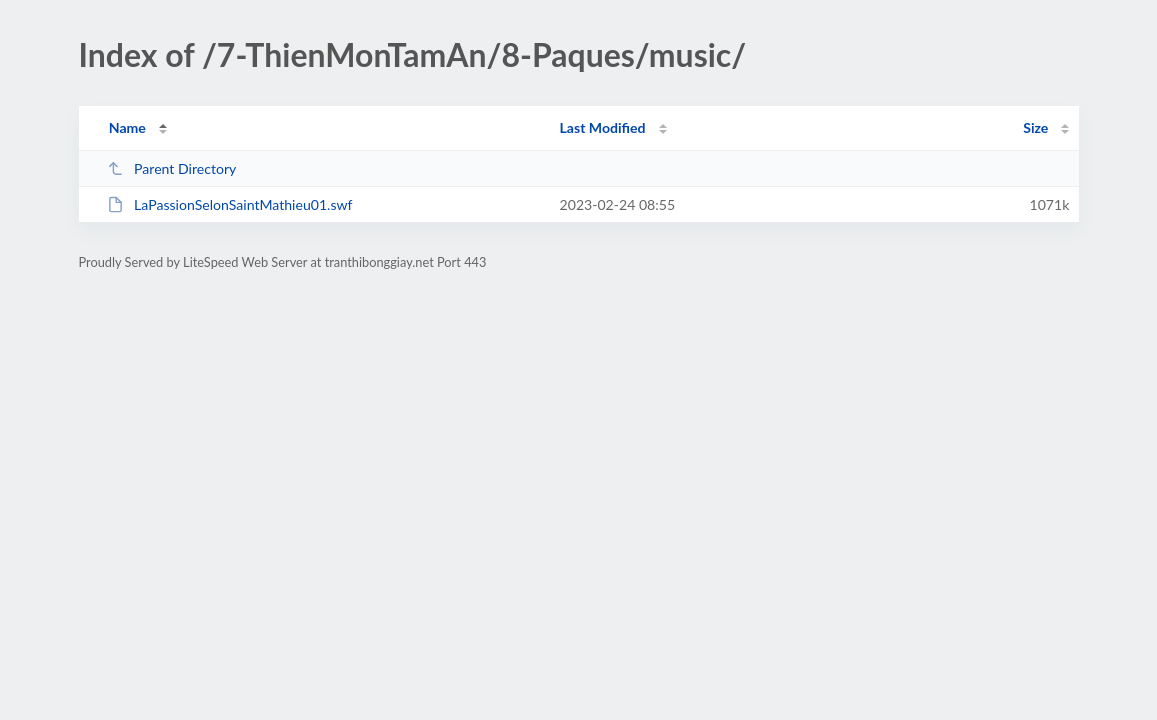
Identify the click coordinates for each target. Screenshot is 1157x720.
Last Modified (603, 127)
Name (127, 127)
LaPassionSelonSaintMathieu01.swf (230, 204)
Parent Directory (172, 168)
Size (1035, 127)
